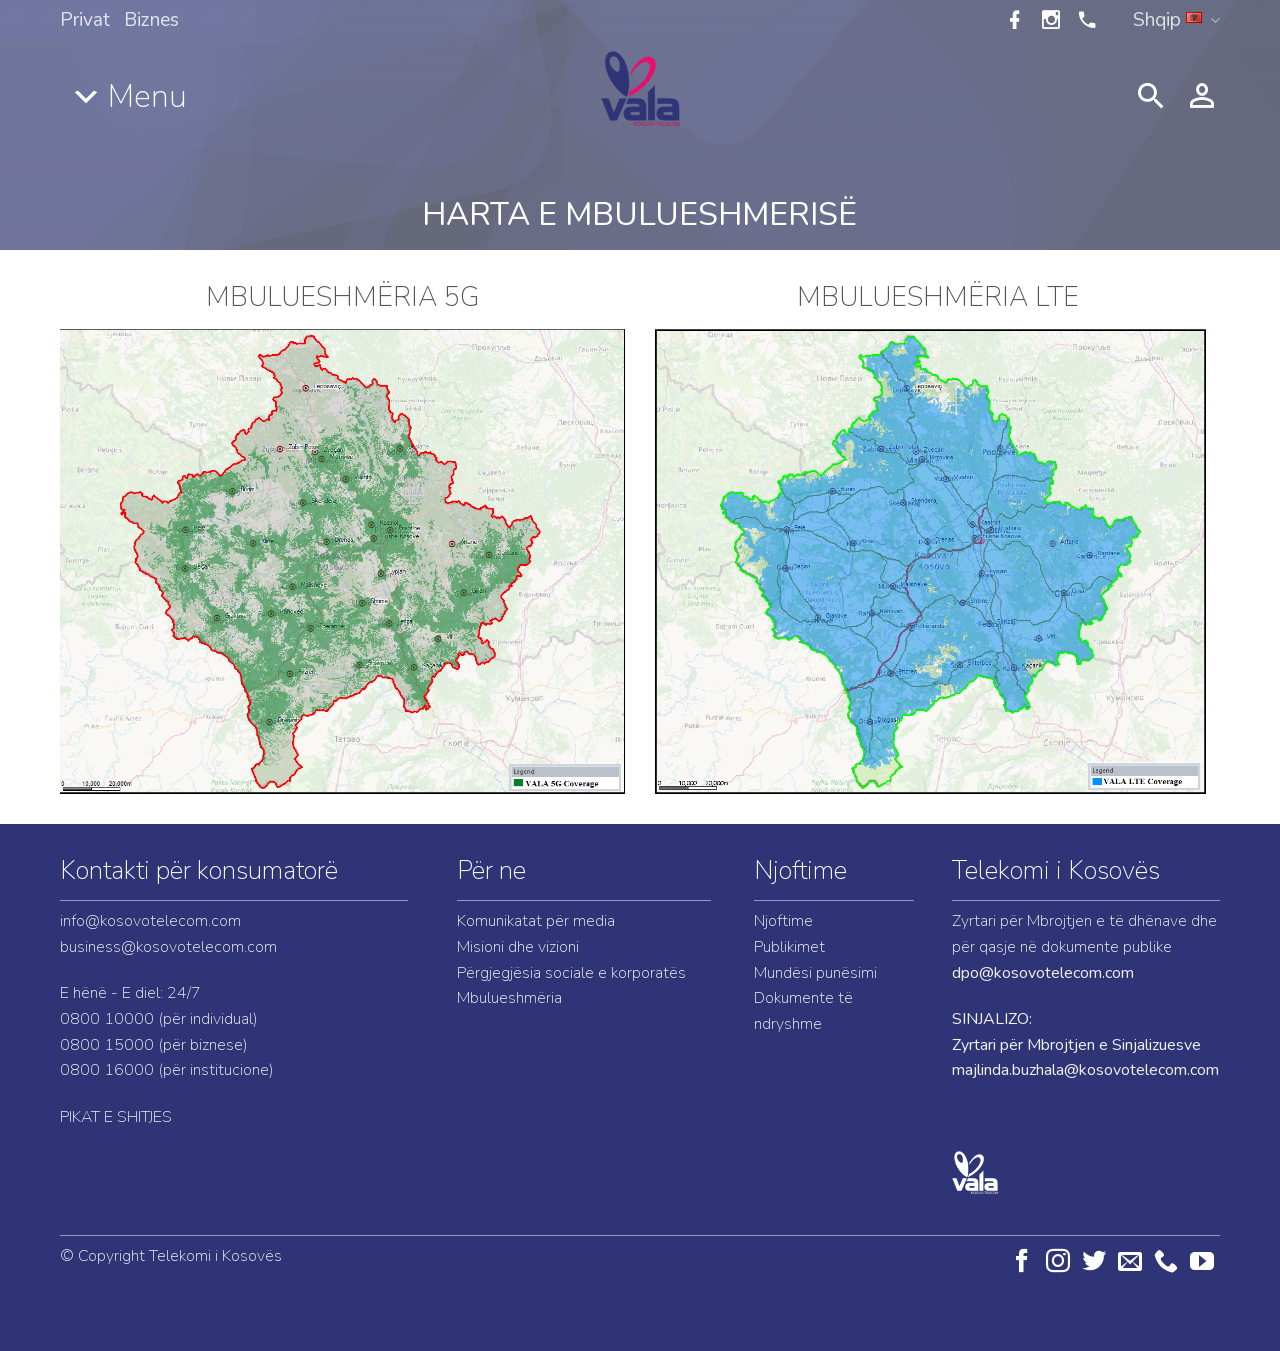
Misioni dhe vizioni (518, 947)
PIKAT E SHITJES (116, 1117)
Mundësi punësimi (815, 973)
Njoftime (800, 870)
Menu (147, 96)
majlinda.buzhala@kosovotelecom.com (1085, 1070)
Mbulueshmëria (509, 998)
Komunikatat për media (536, 921)
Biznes (151, 20)
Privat (85, 20)
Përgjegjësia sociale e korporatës (571, 973)
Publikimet (789, 947)
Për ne (491, 870)
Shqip (1176, 20)
